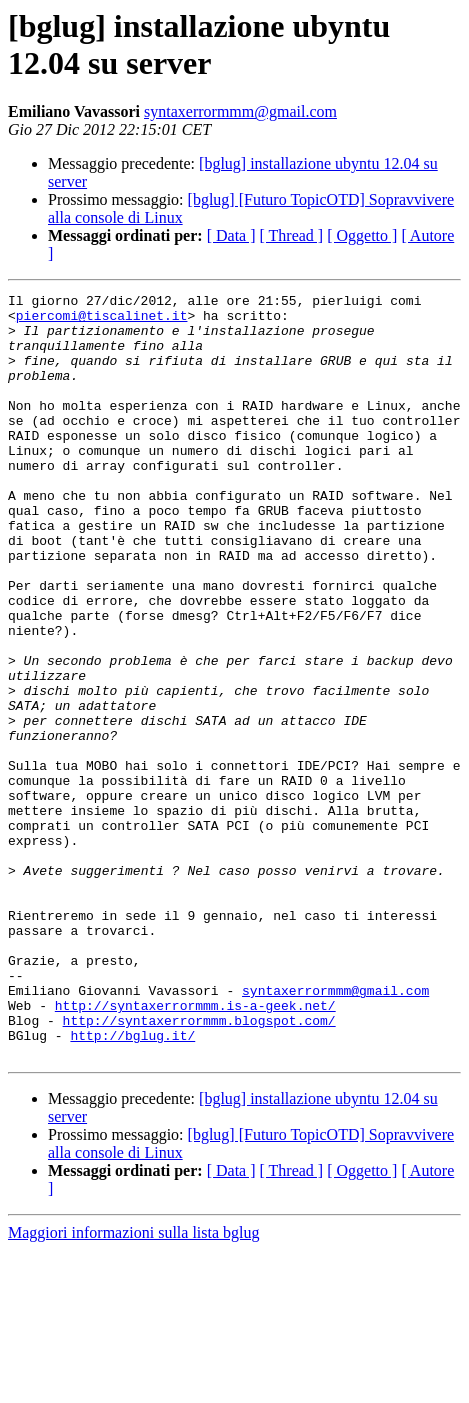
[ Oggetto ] (362, 235)
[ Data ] (231, 235)
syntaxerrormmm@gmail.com (240, 111)
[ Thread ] (292, 235)
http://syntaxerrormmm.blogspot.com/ (199, 1167)
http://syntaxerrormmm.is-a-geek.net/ (195, 1149)
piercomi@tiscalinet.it (102, 321)
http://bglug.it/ (132, 1185)
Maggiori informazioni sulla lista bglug (134, 1385)
